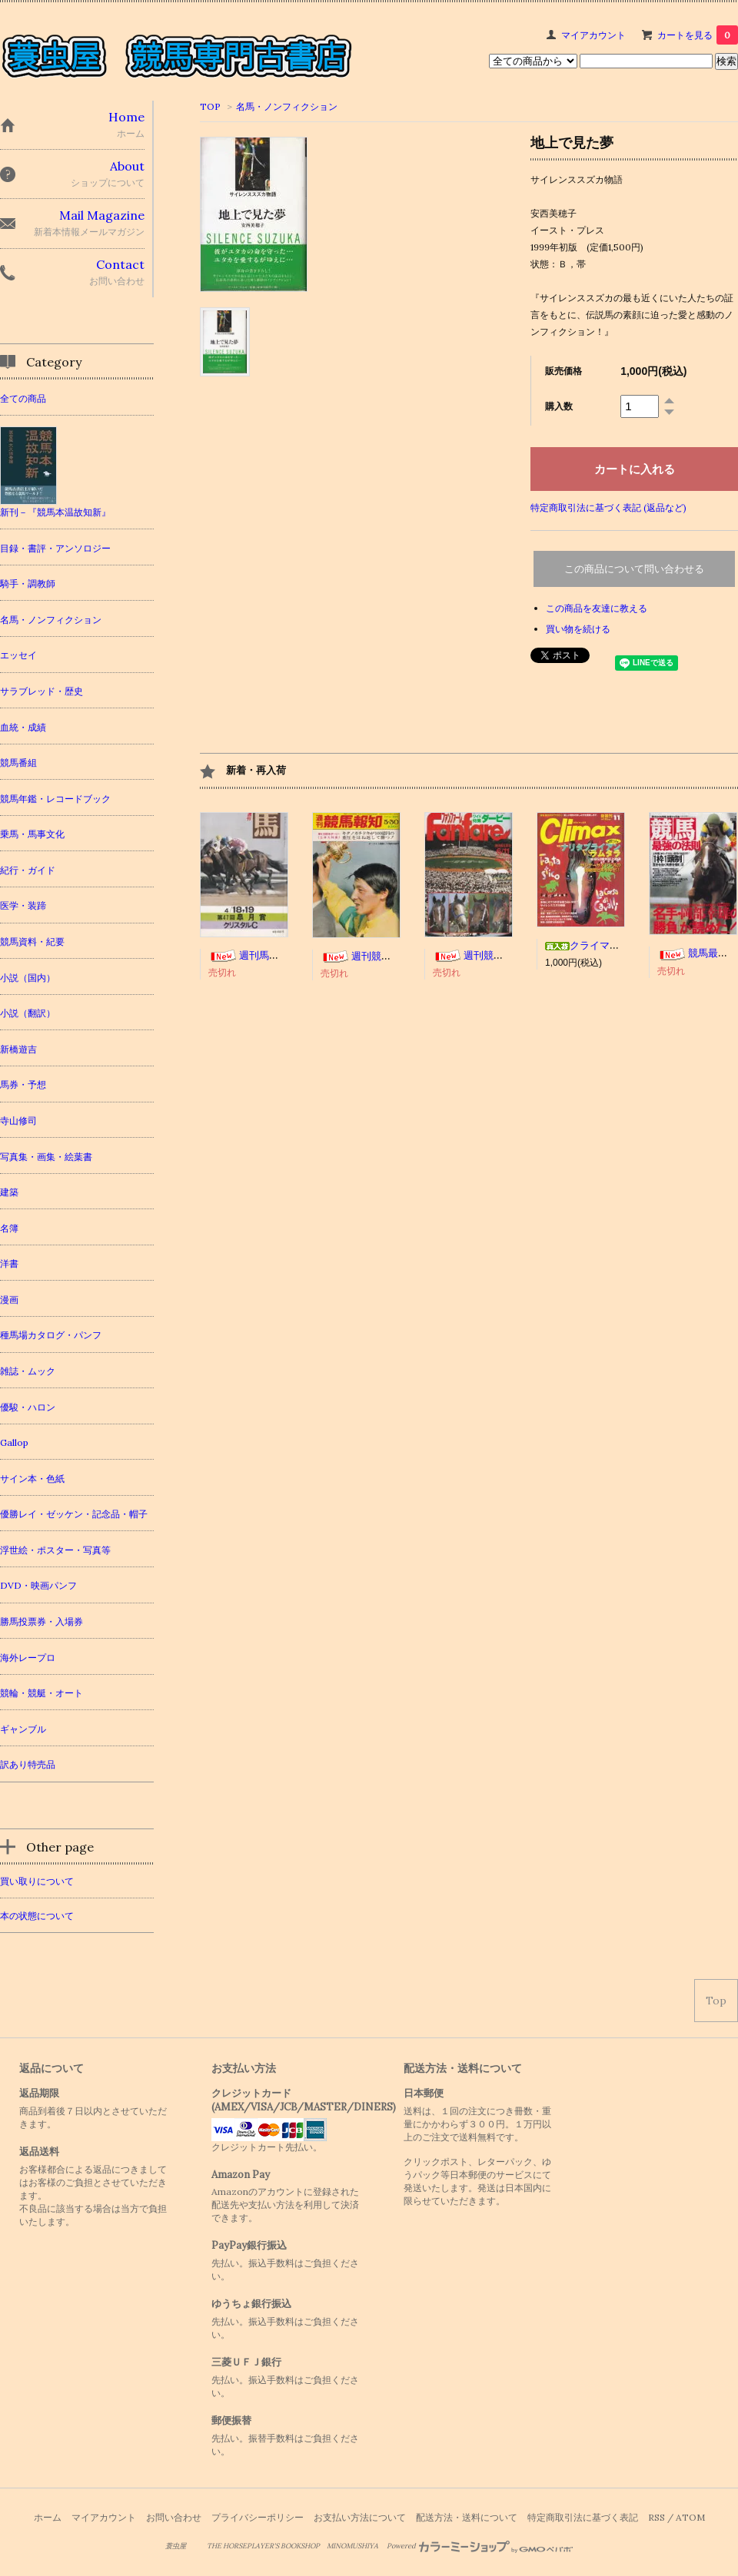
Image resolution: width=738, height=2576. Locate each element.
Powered (480, 2546)
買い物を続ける (578, 629)
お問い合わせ (173, 2517)
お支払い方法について (360, 2517)
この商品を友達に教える (596, 608)
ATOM (690, 2517)
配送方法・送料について (466, 2517)
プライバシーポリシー (257, 2517)
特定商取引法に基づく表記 (582, 2517)
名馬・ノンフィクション (286, 106)
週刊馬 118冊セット (270, 955)
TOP (210, 106)
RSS (656, 2517)
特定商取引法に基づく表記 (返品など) (608, 507)
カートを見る (697, 35)
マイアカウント (593, 35)
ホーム (48, 2517)
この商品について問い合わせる (634, 569)
